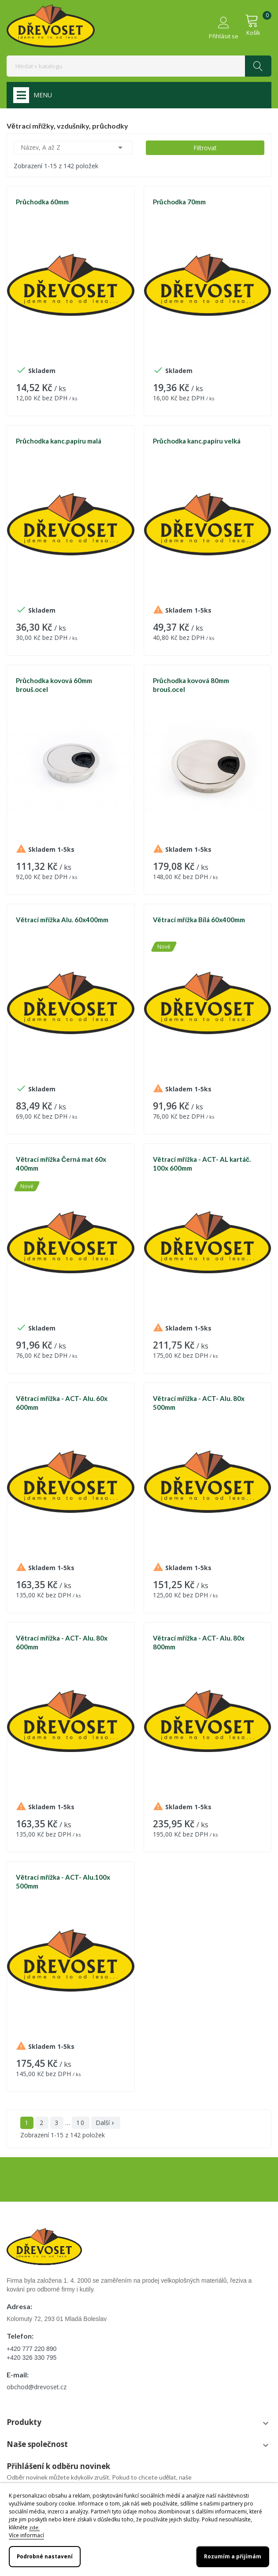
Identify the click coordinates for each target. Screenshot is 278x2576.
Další (106, 2122)
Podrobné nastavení (45, 2556)
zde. (34, 2527)
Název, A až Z (73, 147)
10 (80, 2122)
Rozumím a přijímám (232, 2556)
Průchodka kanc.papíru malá (58, 441)
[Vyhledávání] (139, 66)
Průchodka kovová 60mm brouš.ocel (54, 684)
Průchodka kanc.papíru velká (197, 441)
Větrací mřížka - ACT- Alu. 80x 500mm (199, 1402)
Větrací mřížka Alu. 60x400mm (62, 920)
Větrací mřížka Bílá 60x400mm (199, 920)
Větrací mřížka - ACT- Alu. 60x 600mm (61, 1402)
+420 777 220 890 (31, 2348)
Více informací (26, 2535)
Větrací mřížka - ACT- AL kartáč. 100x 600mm (202, 1163)
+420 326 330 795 (31, 2357)
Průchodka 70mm (179, 202)
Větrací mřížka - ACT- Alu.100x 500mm (63, 1881)
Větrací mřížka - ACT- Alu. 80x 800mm (199, 1642)
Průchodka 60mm (42, 202)
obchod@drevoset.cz (37, 2387)
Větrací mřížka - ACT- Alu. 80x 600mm (61, 1642)
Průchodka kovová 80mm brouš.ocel (191, 684)
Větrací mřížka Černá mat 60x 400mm (61, 1163)
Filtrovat (205, 148)
